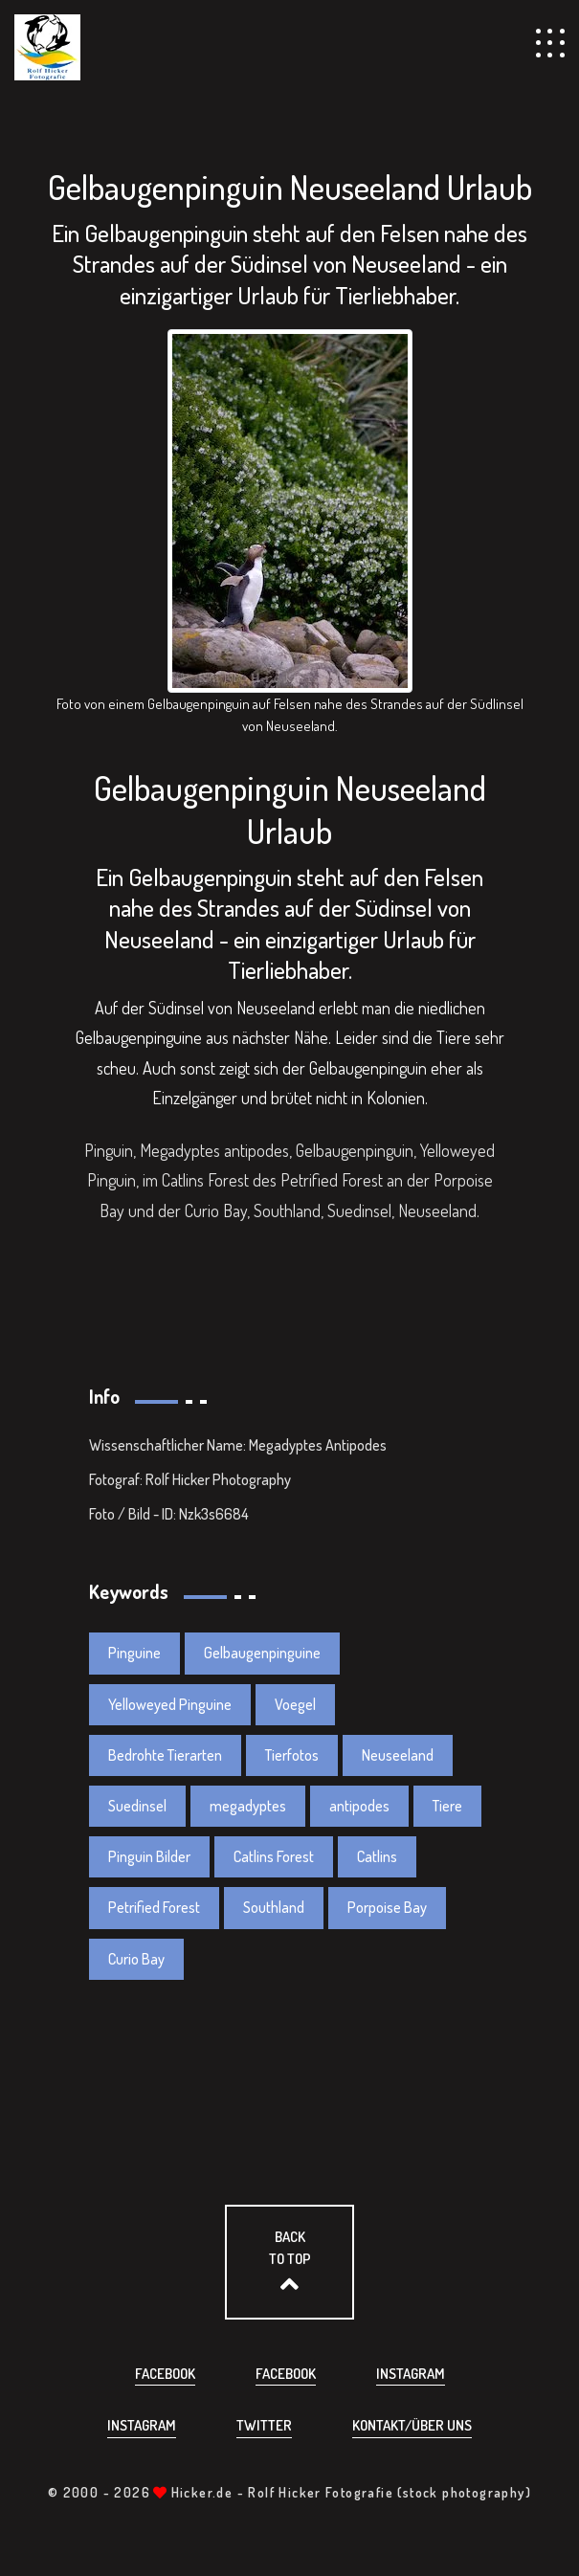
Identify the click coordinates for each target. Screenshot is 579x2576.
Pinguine (134, 1652)
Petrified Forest (154, 1907)
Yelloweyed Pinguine (170, 1704)
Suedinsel (137, 1805)
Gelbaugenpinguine (262, 1652)
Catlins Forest (274, 1856)
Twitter (264, 2425)
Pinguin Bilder (149, 1856)
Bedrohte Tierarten (165, 1755)
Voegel (295, 1704)
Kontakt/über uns (412, 2425)
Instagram (410, 2374)
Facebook (165, 2374)
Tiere (447, 1805)
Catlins (377, 1856)
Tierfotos (292, 1755)
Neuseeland (398, 1755)
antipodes (359, 1805)
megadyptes (248, 1805)
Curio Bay (136, 1958)
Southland (273, 1907)
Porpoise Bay (387, 1907)
